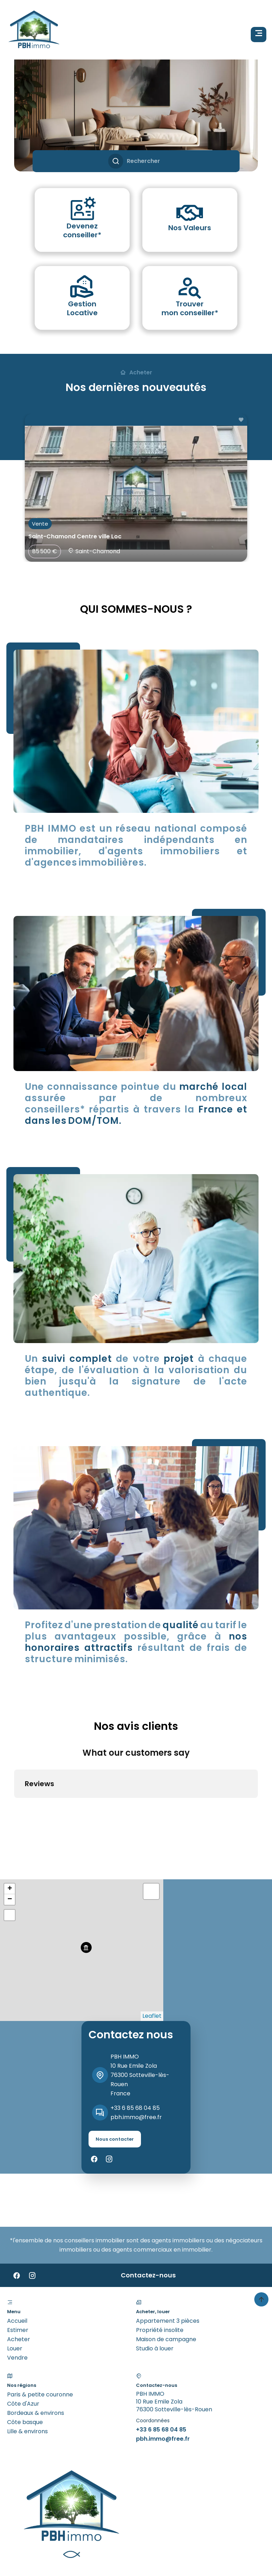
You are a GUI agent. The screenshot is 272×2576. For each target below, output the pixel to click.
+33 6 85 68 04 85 (135, 2050)
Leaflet (152, 1958)
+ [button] (9, 1831)
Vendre (17, 2300)
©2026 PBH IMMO (31, 2530)
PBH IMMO (124, 1999)
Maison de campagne (166, 2281)
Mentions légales (85, 2530)
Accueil (17, 2263)
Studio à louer (155, 2291)
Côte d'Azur (23, 2346)
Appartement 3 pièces (167, 2263)
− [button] (9, 1841)
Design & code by (18, 2560)
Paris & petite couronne (40, 2337)
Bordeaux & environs (35, 2355)
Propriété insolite (159, 2272)
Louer (14, 2291)
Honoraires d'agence (145, 2530)
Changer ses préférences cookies (54, 2539)
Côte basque (25, 2364)
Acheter (18, 2281)
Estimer (17, 2272)
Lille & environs (27, 2374)
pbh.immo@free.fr (136, 2059)
